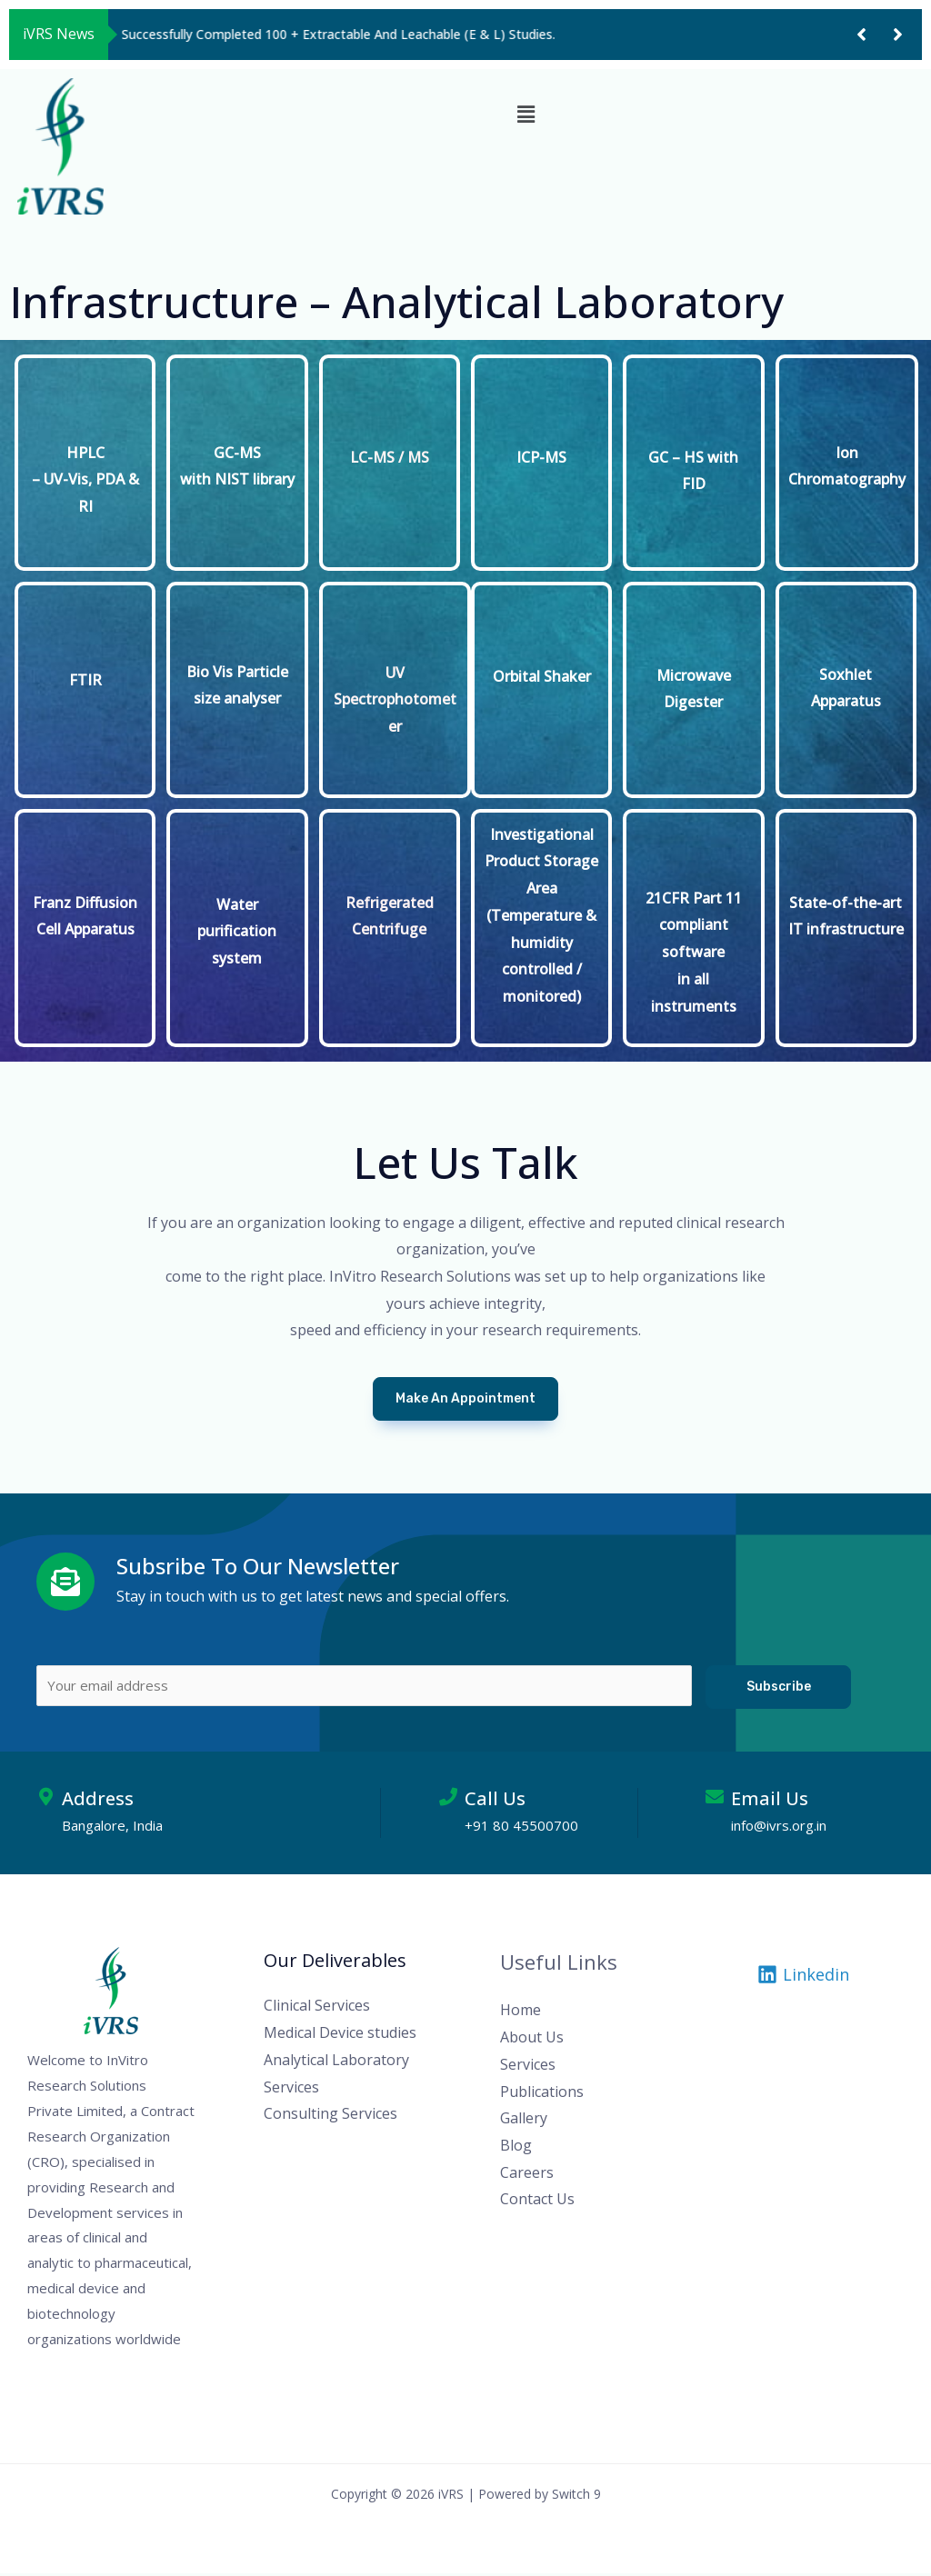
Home (520, 2013)
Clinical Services (317, 2009)
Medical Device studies (340, 2036)
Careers (527, 2175)
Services (528, 2067)
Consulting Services (330, 2117)
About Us (532, 2041)
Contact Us (537, 2202)
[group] (472, 34)
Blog (516, 2148)
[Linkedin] (803, 1978)
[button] (861, 35)
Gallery (523, 2122)
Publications (542, 2094)
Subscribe (778, 1686)
